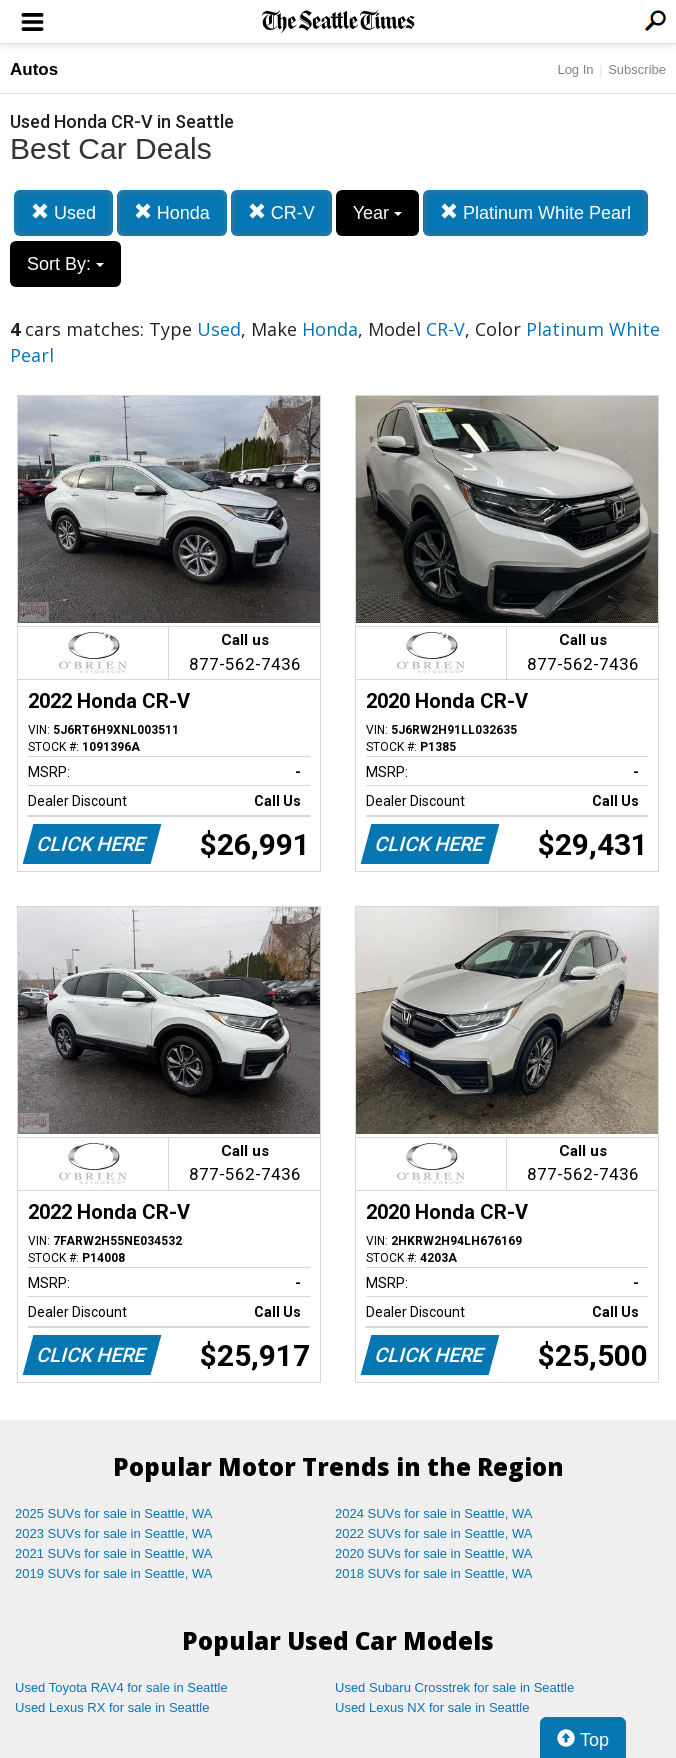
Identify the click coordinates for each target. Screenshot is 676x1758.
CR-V (281, 212)
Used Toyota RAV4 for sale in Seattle (121, 1687)
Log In (575, 69)
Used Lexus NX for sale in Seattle (432, 1707)
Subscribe (637, 69)
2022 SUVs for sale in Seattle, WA (434, 1533)
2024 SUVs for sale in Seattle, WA (434, 1513)
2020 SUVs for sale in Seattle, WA (434, 1553)
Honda (172, 212)
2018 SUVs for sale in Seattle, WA (434, 1573)
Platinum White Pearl (535, 212)
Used (63, 212)
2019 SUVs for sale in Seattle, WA (114, 1573)
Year (377, 213)
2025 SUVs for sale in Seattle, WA (114, 1513)
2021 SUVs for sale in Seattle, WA (114, 1553)
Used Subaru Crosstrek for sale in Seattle (454, 1687)
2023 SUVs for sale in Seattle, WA (114, 1533)
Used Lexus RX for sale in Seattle (112, 1707)
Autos (34, 69)
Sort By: (65, 264)
